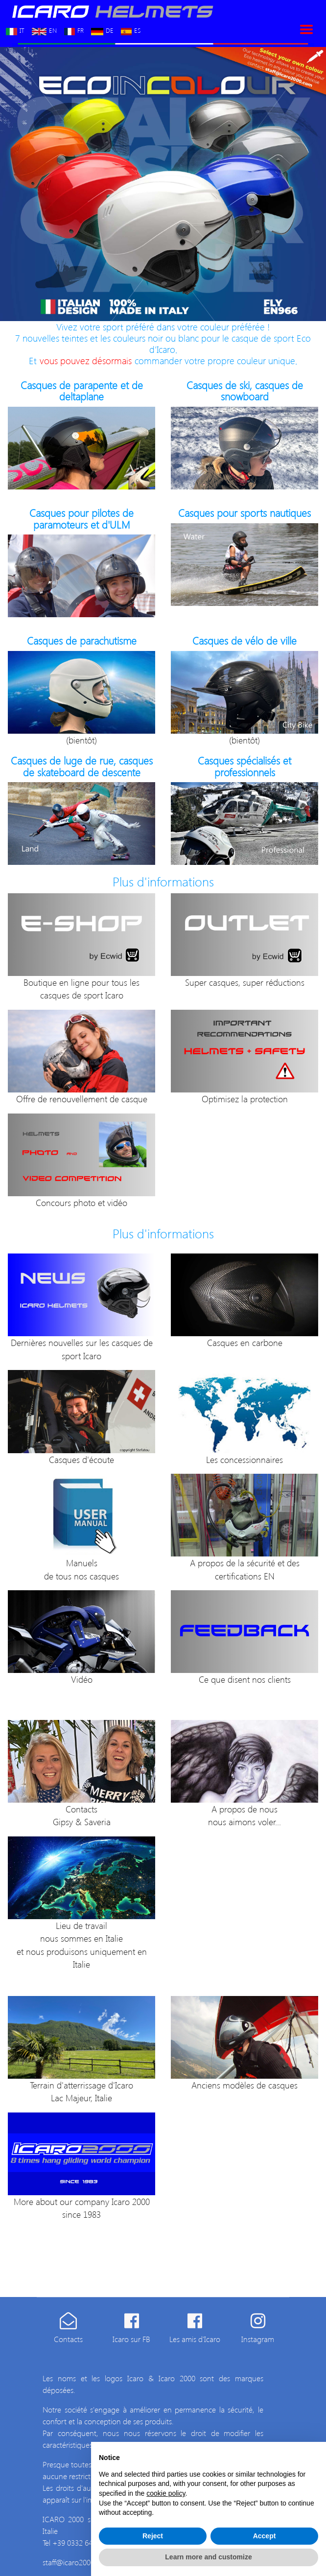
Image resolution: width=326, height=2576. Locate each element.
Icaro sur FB (131, 2339)
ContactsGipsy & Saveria (82, 1815)
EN (44, 29)
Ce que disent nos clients (245, 1679)
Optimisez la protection (245, 1098)
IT (15, 29)
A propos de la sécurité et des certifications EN (245, 1569)
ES (131, 29)
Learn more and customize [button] (208, 2557)
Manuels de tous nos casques (81, 1569)
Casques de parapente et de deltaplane (82, 390)
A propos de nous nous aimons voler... (244, 1815)
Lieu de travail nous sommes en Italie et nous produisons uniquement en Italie (82, 1945)
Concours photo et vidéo (81, 1202)
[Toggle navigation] (306, 29)
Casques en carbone (244, 1342)
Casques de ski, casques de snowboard (244, 390)
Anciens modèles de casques (244, 2084)
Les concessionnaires (244, 1459)
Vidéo (82, 1679)
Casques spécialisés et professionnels (244, 766)
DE (102, 29)
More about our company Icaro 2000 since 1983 (82, 2208)
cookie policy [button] (165, 2493)
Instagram (257, 2339)
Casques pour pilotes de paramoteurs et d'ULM (81, 518)
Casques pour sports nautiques (244, 513)
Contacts (68, 2339)
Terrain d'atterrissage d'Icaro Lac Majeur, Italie (81, 2091)
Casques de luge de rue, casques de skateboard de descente (82, 766)
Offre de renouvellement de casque (81, 1098)
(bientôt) (81, 739)
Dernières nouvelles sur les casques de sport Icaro (82, 1349)
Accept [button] (264, 2536)
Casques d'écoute (81, 1459)
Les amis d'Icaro (194, 2339)
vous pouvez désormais (86, 360)
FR (74, 29)
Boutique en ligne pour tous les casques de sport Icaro (81, 988)
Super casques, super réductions (244, 982)
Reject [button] (152, 2536)
